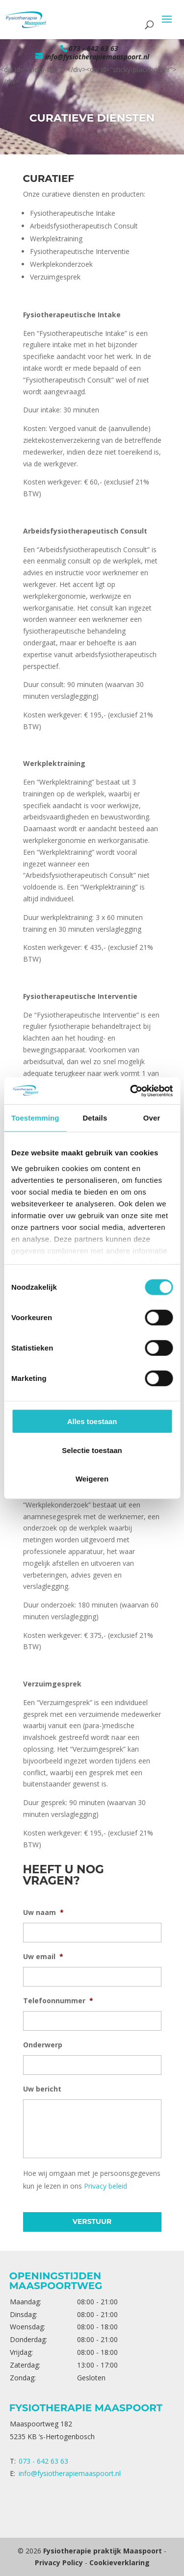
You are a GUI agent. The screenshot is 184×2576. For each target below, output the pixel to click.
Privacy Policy (59, 2562)
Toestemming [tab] (35, 1118)
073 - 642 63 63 (93, 48)
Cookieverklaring (119, 2562)
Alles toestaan (92, 1421)
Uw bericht (42, 2089)
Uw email (43, 1956)
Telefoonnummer (58, 2000)
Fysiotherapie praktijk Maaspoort (102, 2550)
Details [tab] (94, 1118)
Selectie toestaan (92, 1450)
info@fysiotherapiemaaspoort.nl (70, 2473)
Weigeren (92, 1479)
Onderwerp (42, 2044)
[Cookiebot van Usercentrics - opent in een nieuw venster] (131, 1090)
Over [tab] (151, 1118)
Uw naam (43, 1912)
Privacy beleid (105, 2186)
